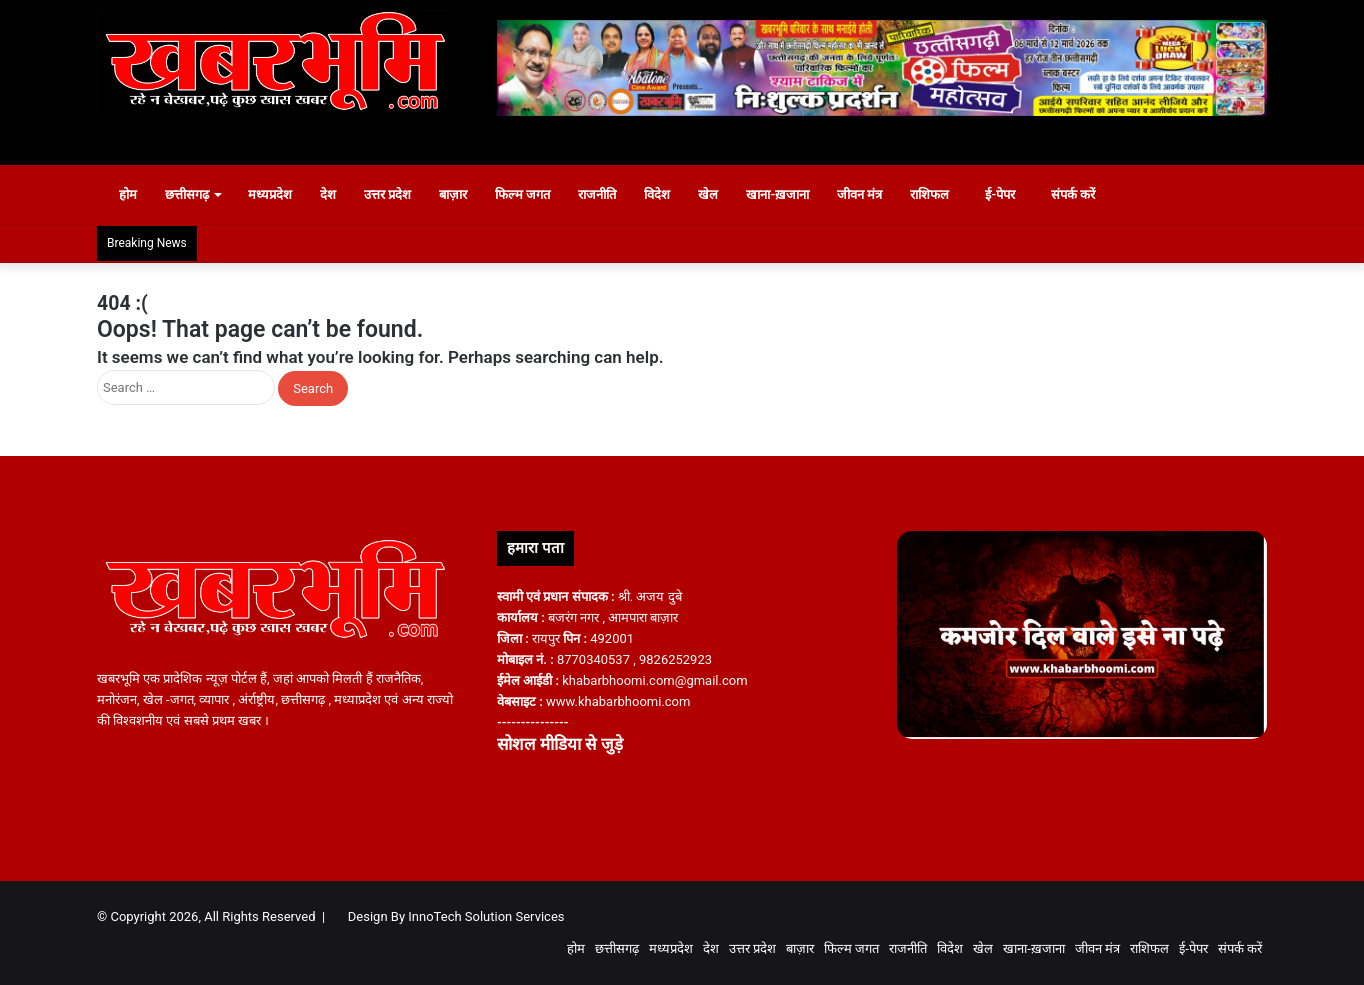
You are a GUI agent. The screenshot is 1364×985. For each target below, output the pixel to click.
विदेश (668, 194)
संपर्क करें (1094, 194)
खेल (719, 194)
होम (129, 194)
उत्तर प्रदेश (397, 194)
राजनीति (608, 194)
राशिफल (940, 194)
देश (338, 194)
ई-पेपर (1012, 194)
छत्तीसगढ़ (197, 194)
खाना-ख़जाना (788, 194)
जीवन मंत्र (869, 194)
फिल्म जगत (532, 194)
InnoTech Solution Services (486, 916)
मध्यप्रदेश (280, 194)
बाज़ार (463, 194)
